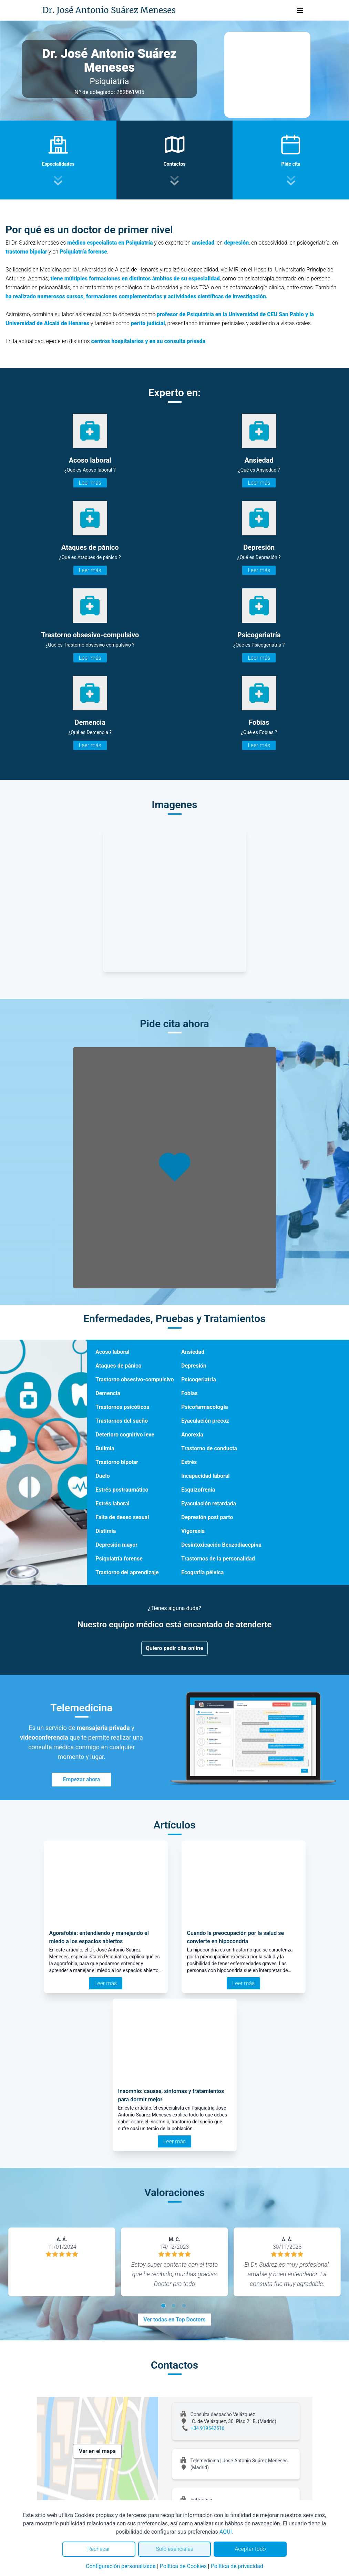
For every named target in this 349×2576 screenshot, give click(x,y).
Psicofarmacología (204, 1407)
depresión (236, 242)
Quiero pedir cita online (174, 1648)
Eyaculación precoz (205, 1421)
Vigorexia (193, 1531)
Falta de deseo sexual (122, 1517)
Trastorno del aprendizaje (126, 1572)
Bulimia (104, 1448)
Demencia (107, 1393)
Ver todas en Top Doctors (174, 2319)
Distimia (105, 1531)
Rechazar (99, 2549)
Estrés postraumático (121, 1489)
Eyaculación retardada (208, 1503)
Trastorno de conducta (209, 1448)
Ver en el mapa (97, 2451)
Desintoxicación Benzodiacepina (221, 1545)
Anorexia (192, 1434)
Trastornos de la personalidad (218, 1558)
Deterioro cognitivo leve (124, 1434)
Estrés (189, 1462)
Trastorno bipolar (116, 1462)
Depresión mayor (116, 1545)
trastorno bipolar (26, 251)
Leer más (90, 483)
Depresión (193, 1365)
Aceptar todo (250, 2549)
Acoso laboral (112, 1352)
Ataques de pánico (118, 1365)
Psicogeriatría (198, 1379)
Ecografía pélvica (202, 1572)
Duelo (102, 1476)
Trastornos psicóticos (122, 1407)
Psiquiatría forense (83, 251)
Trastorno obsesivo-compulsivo (134, 1379)
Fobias (189, 1393)
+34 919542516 (208, 2428)
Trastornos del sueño (121, 1421)
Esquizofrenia (198, 1489)
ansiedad (203, 242)
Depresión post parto (207, 1517)
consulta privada (185, 341)
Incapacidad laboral (205, 1476)
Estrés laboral (112, 1503)
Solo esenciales (174, 2549)
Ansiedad (192, 1352)
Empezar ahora (81, 1779)
